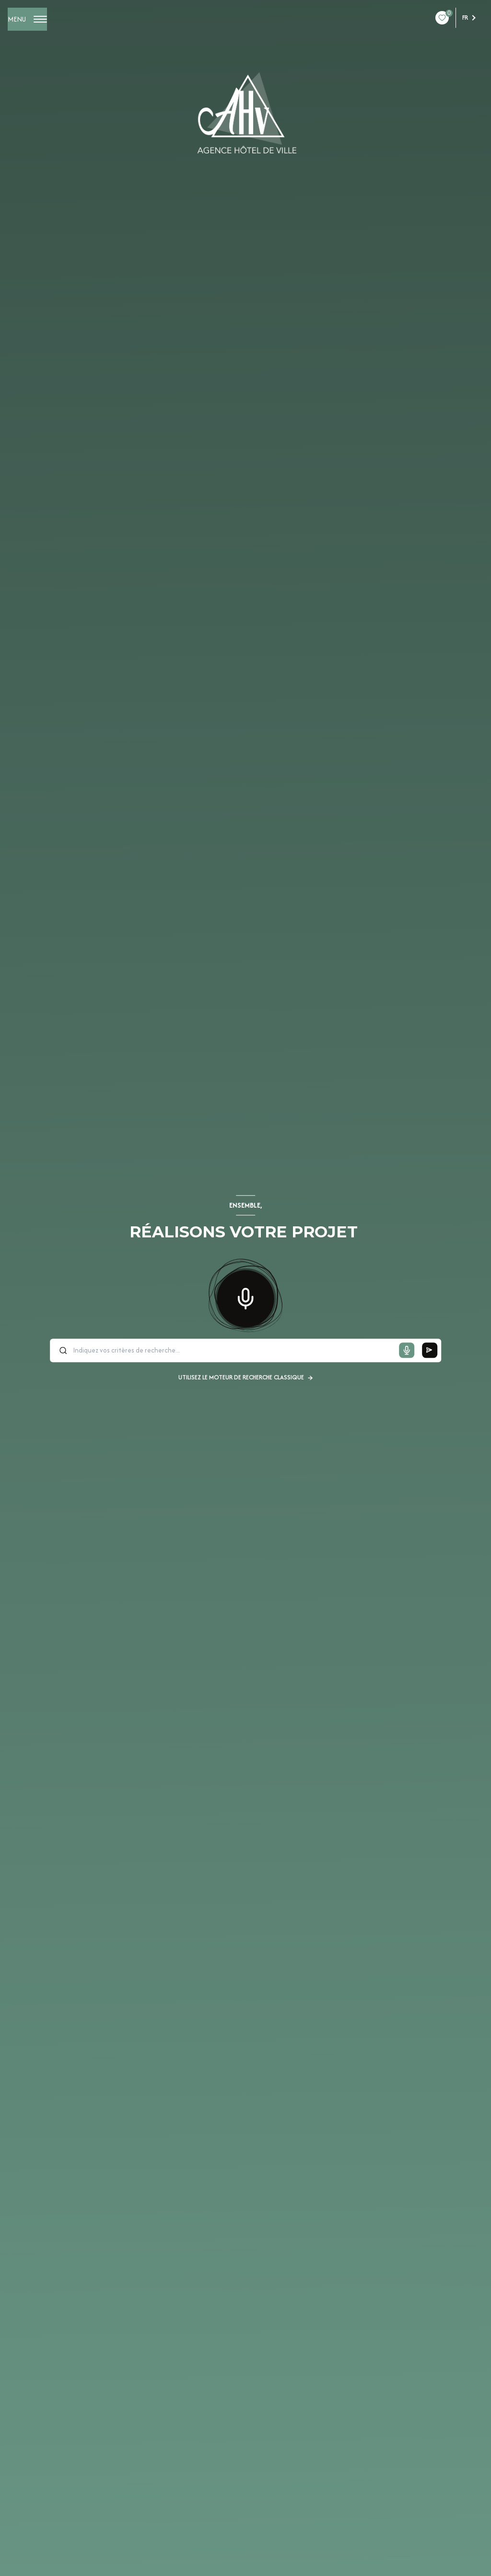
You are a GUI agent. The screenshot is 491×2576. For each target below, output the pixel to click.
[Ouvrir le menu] (27, 19)
